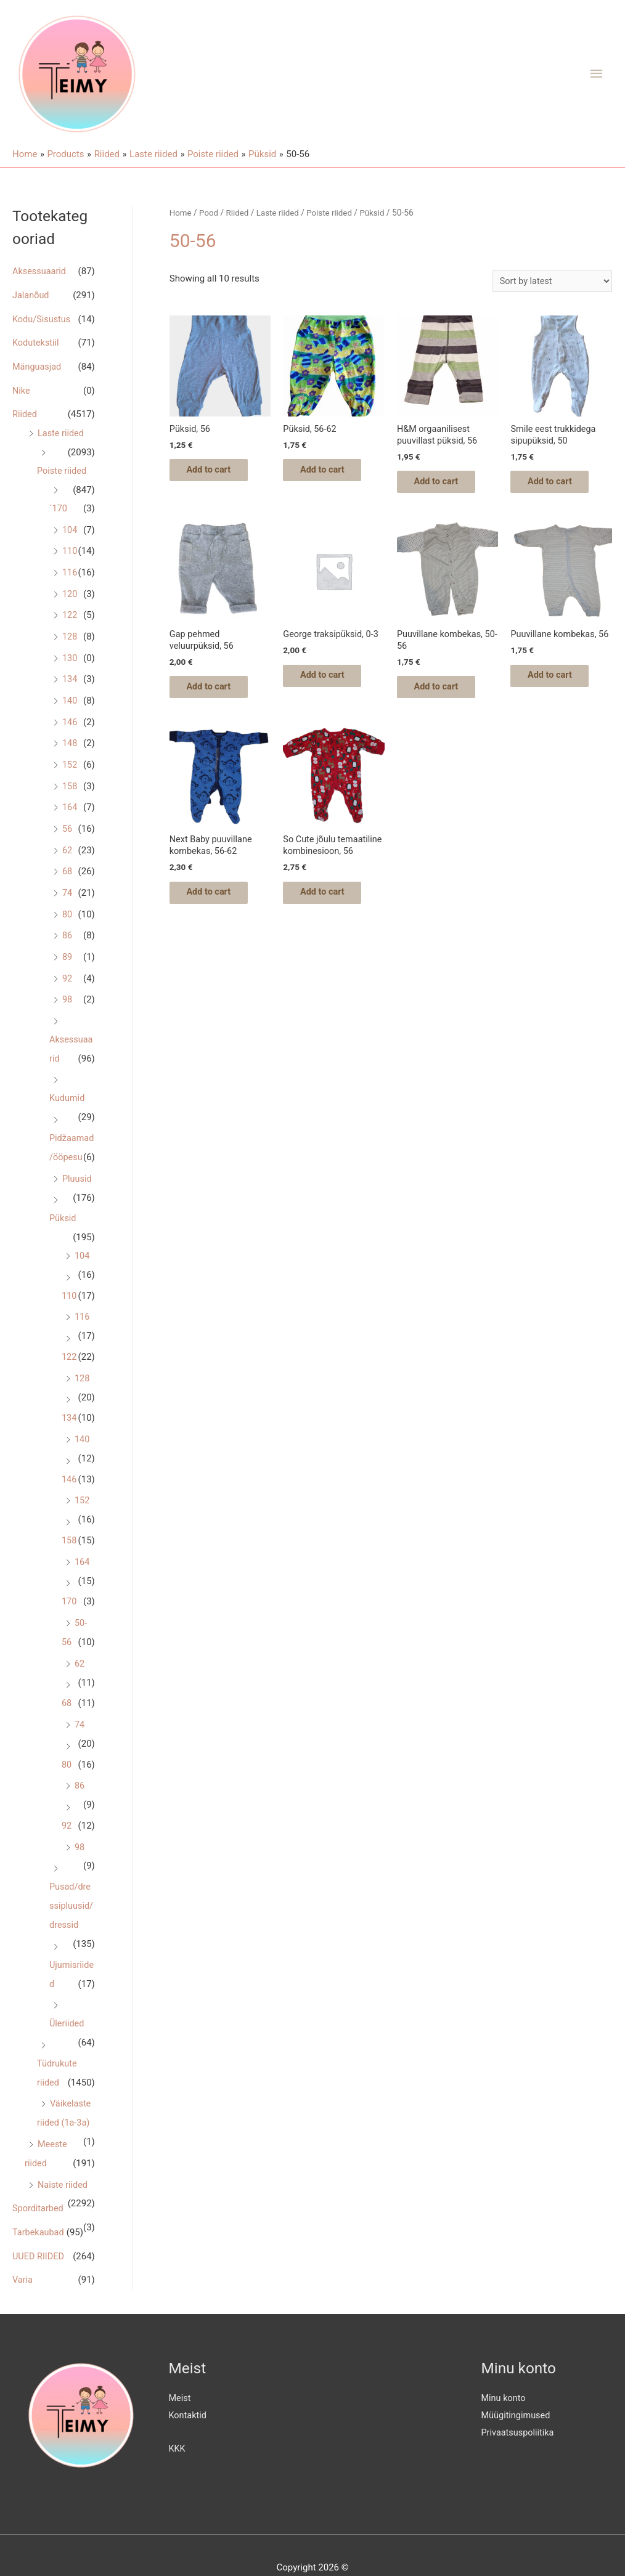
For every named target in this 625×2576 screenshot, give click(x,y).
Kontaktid (188, 2389)
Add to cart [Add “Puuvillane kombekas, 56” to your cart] (558, 693)
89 (67, 939)
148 (70, 731)
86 (67, 919)
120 (70, 586)
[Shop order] (550, 281)
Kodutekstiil (36, 340)
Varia (22, 2255)
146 (70, 711)
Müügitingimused (517, 2389)
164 (70, 794)
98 (67, 981)
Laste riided (62, 429)
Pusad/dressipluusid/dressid (72, 1890)
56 (67, 815)
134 (70, 669)
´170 (58, 503)
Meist (180, 2372)
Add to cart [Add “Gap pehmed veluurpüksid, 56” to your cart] (217, 693)
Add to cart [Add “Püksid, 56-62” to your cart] (331, 472)
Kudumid (67, 1078)
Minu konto (504, 2372)
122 (70, 606)
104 (70, 523)
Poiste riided (62, 466)
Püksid (63, 1215)
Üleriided (67, 2004)
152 (70, 752)
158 (70, 773)
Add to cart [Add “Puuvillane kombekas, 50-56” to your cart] (445, 693)
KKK (177, 2423)
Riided (25, 410)
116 (70, 565)
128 (70, 627)
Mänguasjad (37, 364)
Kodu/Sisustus (42, 317)
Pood (209, 212)
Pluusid (64, 1175)
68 (67, 856)
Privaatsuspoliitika (519, 2407)
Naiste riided (63, 2162)
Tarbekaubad (39, 2208)
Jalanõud (31, 294)
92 (67, 960)
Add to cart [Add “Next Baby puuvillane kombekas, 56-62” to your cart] (217, 902)
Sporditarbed (38, 2185)
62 (67, 836)
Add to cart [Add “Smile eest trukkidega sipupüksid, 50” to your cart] (558, 484)
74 (67, 877)
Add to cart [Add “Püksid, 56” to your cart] (217, 472)
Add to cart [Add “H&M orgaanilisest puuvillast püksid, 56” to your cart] (445, 484)
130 (70, 648)
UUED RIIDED (39, 2231)
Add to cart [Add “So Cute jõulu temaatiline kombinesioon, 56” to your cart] (331, 914)
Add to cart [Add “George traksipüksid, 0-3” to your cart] (331, 682)
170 (69, 1591)
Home (181, 212)
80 (67, 898)
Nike (21, 387)
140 (70, 690)
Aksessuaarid (40, 271)
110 (70, 544)
